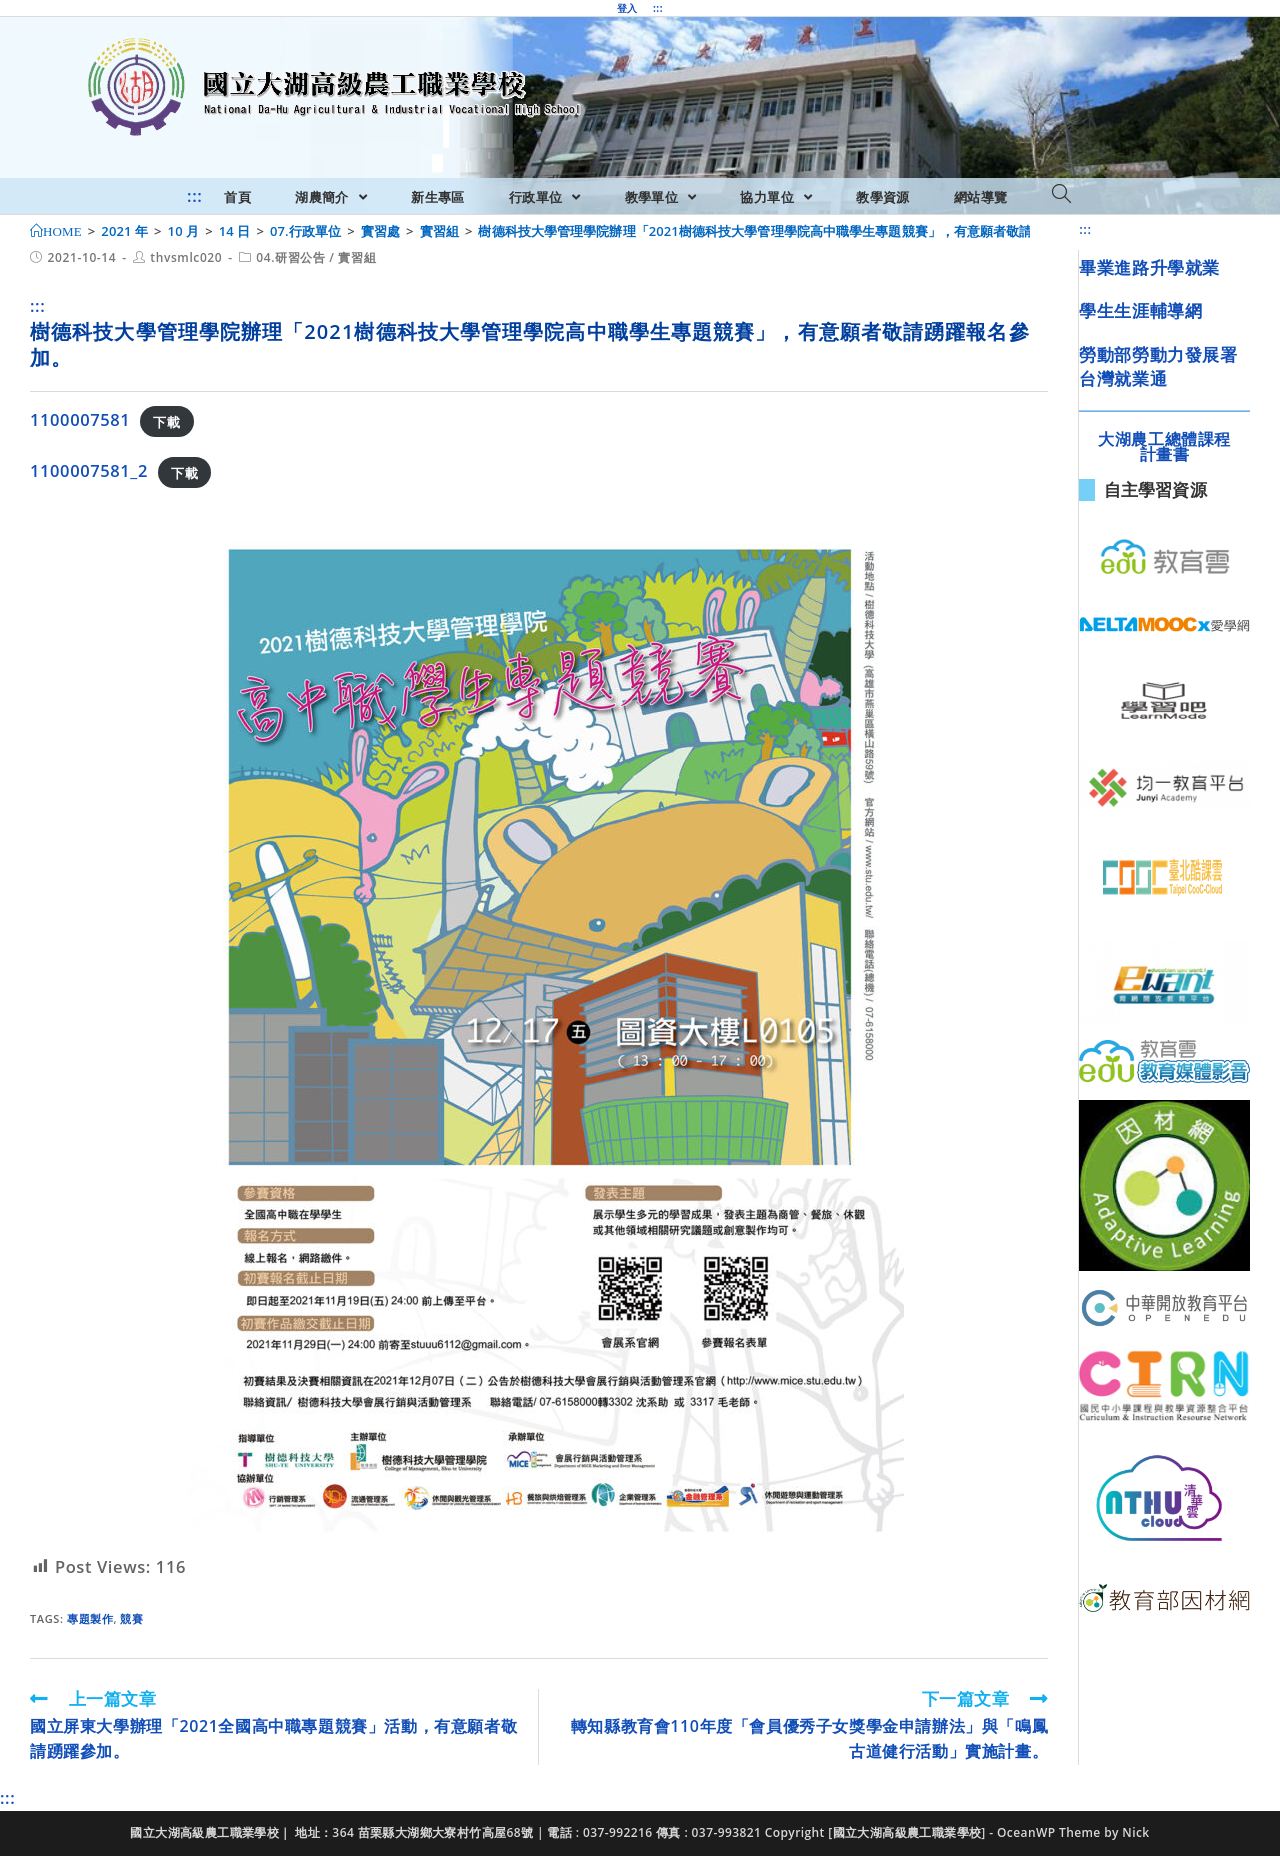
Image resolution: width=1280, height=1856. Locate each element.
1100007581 (80, 419)
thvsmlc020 (186, 257)
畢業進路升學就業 (1149, 267)
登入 (627, 8)
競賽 (131, 1618)
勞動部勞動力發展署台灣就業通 (1158, 366)
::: (658, 8)
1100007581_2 (89, 470)
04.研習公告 (290, 257)
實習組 (357, 257)
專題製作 (90, 1618)
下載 (166, 421)
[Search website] (1061, 195)
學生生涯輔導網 (1140, 310)
